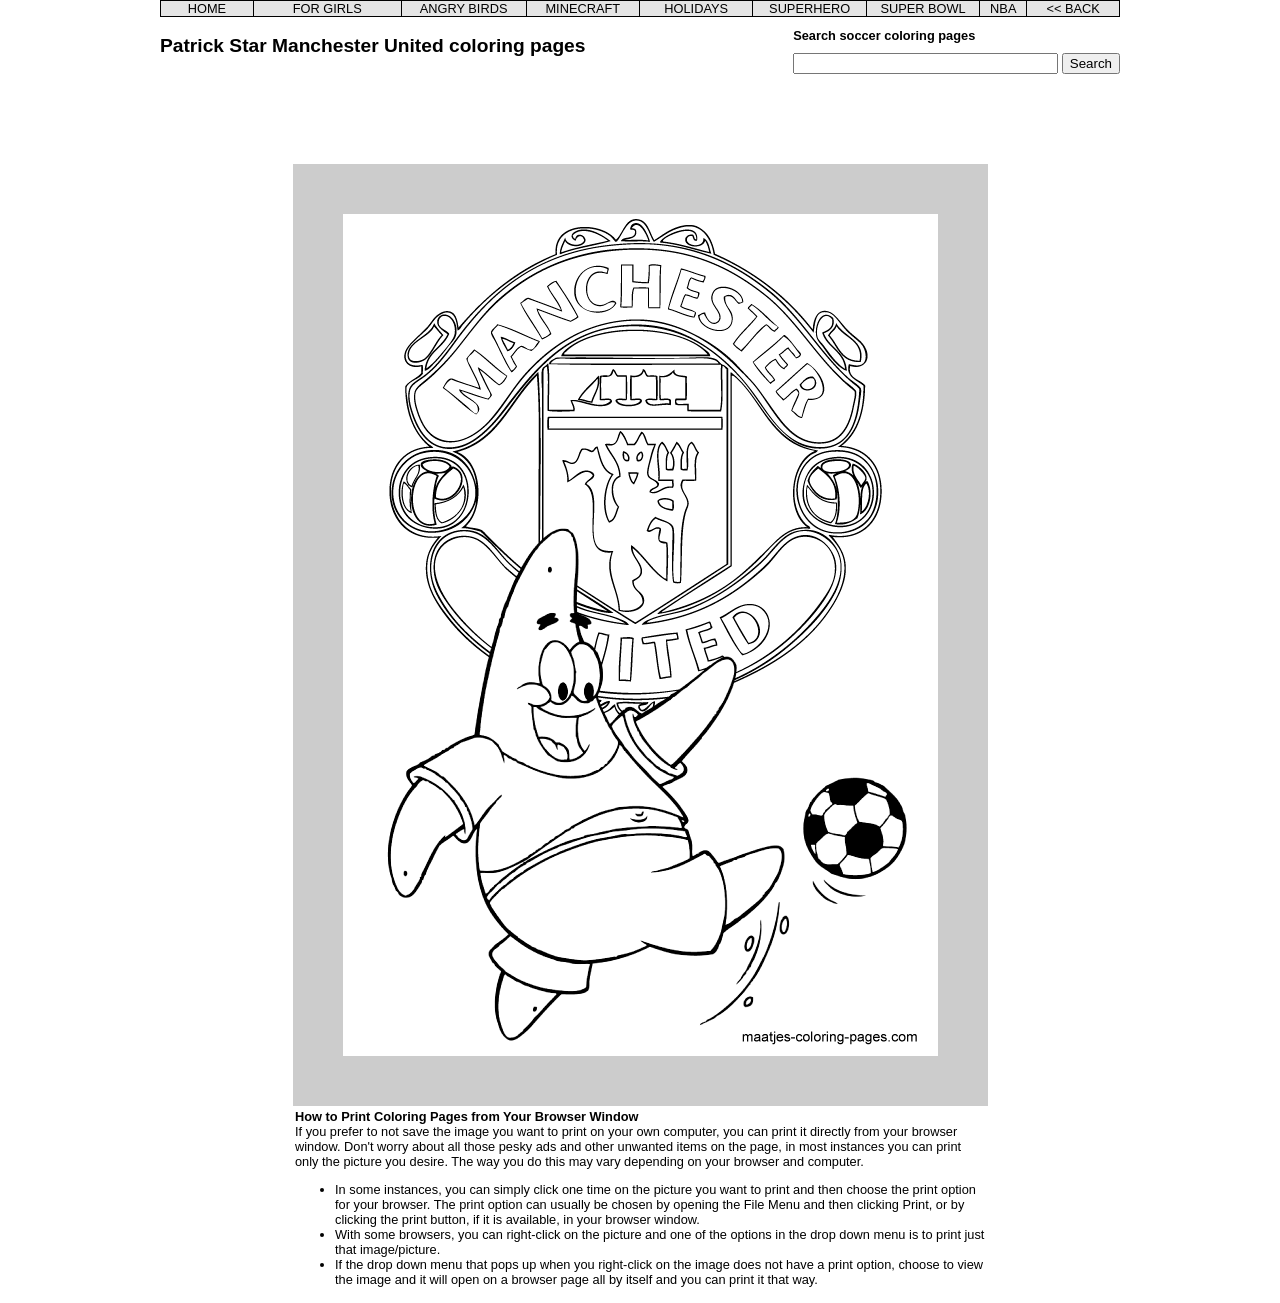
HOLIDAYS (696, 8)
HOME (207, 8)
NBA (1003, 8)
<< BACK (1072, 8)
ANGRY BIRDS (464, 8)
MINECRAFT (582, 8)
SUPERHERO (809, 8)
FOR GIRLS (327, 8)
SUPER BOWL (922, 8)
